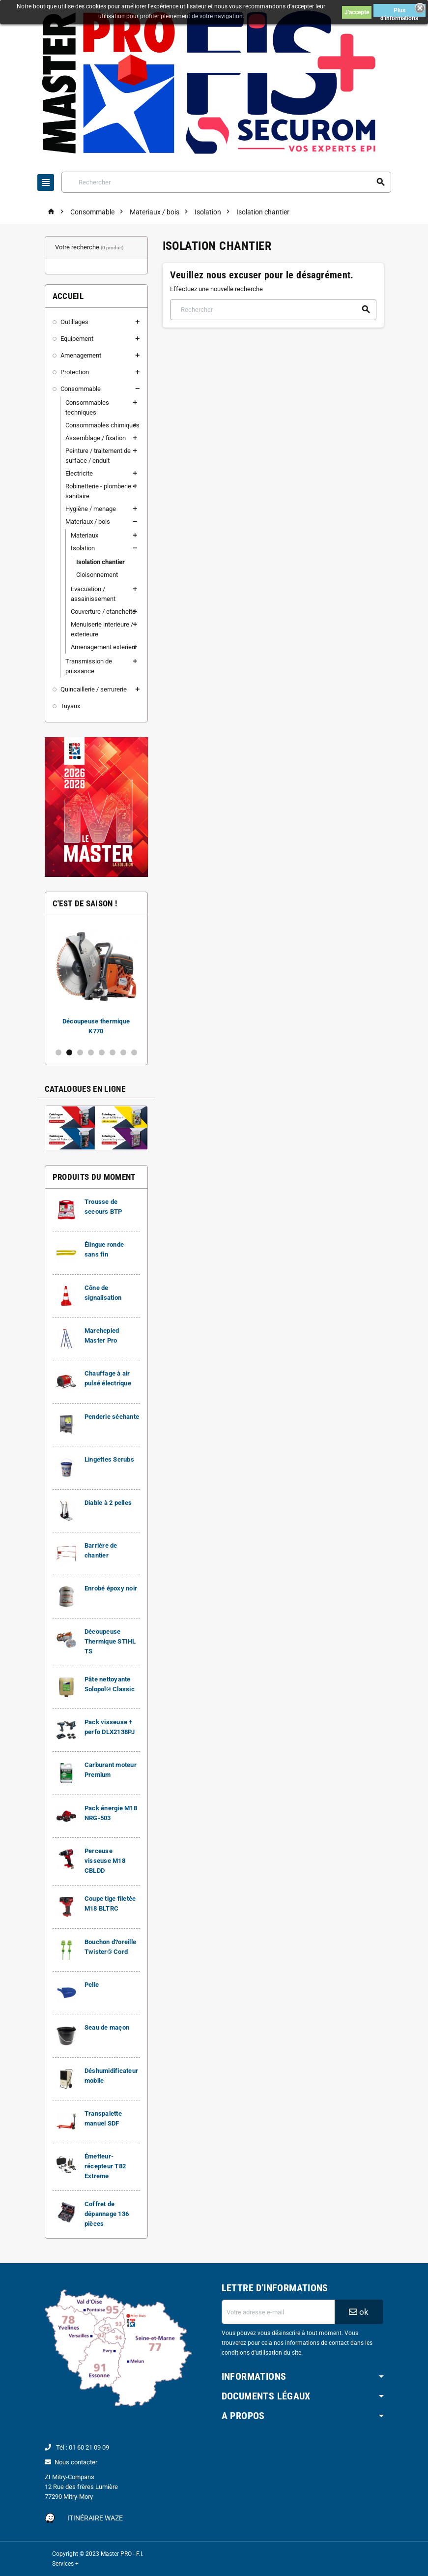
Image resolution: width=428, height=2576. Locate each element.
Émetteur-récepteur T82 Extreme (105, 2166)
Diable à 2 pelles (108, 1502)
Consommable (80, 388)
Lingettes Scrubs (109, 1459)
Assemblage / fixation (95, 438)
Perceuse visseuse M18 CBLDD (105, 1860)
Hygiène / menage (90, 508)
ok (359, 2312)
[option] (96, 981)
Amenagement (80, 355)
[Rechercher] (226, 182)
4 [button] (91, 1052)
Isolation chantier (100, 562)
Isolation (83, 548)
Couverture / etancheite (103, 611)
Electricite (79, 473)
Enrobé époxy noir (111, 1588)
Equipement (76, 338)
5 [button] (102, 1052)
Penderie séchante (112, 1416)
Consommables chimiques (102, 425)
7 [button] (123, 1052)
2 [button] (69, 1052)
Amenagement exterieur (104, 647)
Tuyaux (70, 706)
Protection (74, 372)
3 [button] (80, 1052)
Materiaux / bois (87, 521)
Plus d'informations (399, 12)
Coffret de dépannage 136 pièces (107, 2213)
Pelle (92, 1984)
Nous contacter (76, 2462)
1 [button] (58, 1052)
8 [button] (134, 1052)
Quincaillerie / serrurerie (93, 689)
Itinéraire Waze (95, 2518)
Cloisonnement (97, 574)
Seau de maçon (107, 2027)
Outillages (74, 322)
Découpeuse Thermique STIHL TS (110, 1641)
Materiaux (84, 535)
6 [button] (112, 1052)
